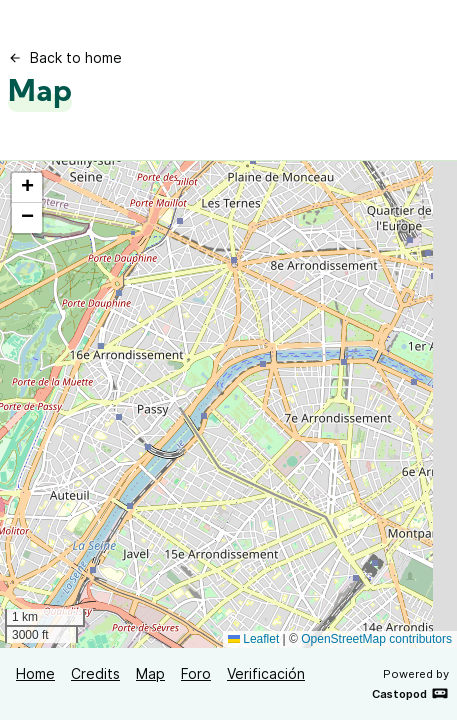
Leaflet (253, 639)
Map (150, 673)
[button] (27, 188)
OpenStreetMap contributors (376, 639)
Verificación (266, 673)
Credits (95, 673)
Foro (196, 673)
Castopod (410, 693)
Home (35, 673)
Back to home (65, 57)
